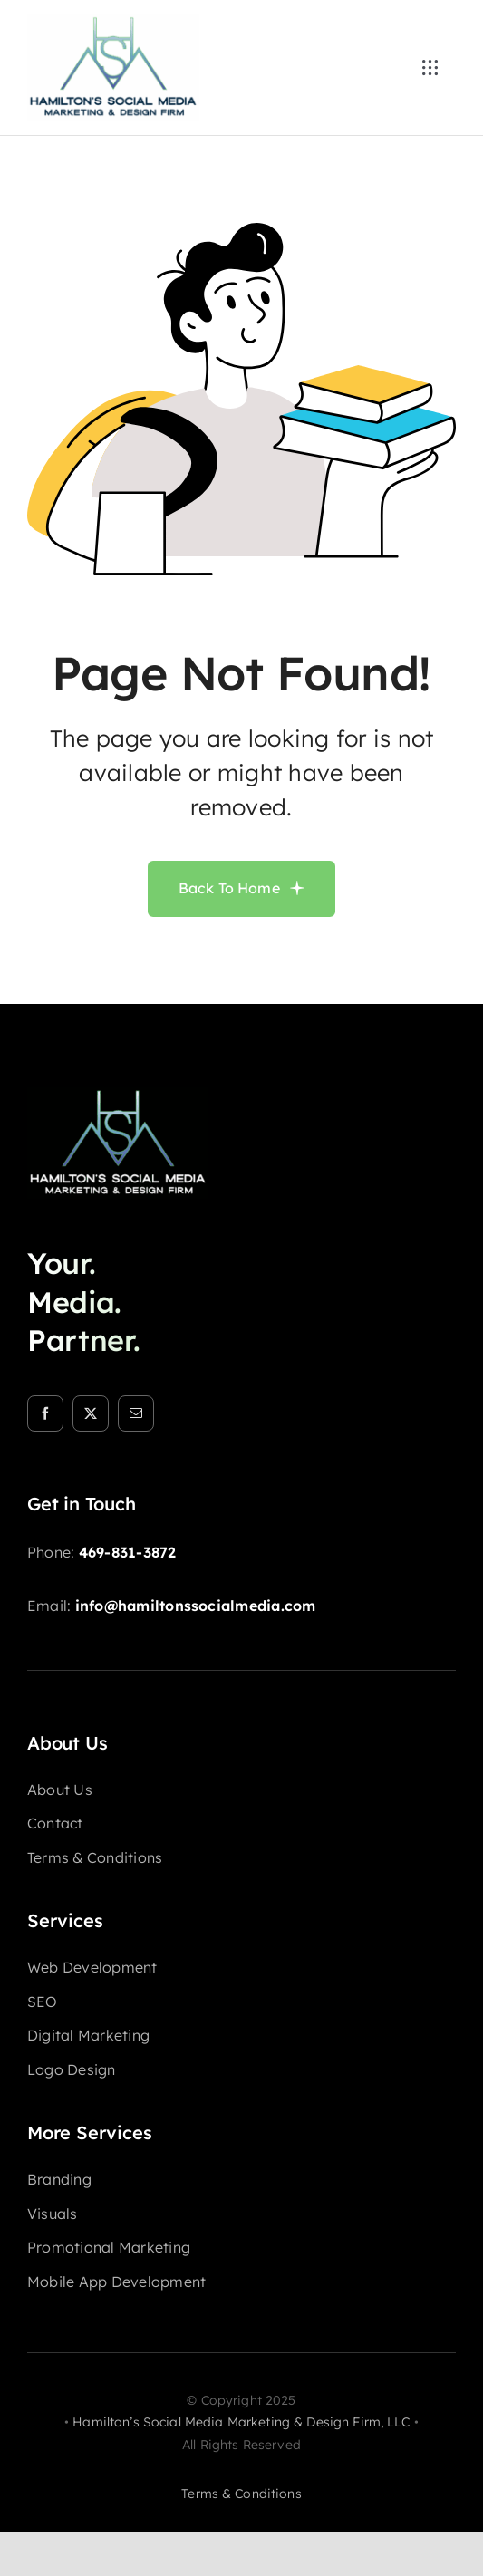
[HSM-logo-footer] (117, 1094)
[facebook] (45, 1413)
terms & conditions (241, 2493)
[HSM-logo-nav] (113, 22)
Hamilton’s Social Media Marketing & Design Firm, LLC (241, 2422)
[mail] (136, 1413)
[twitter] (90, 1413)
